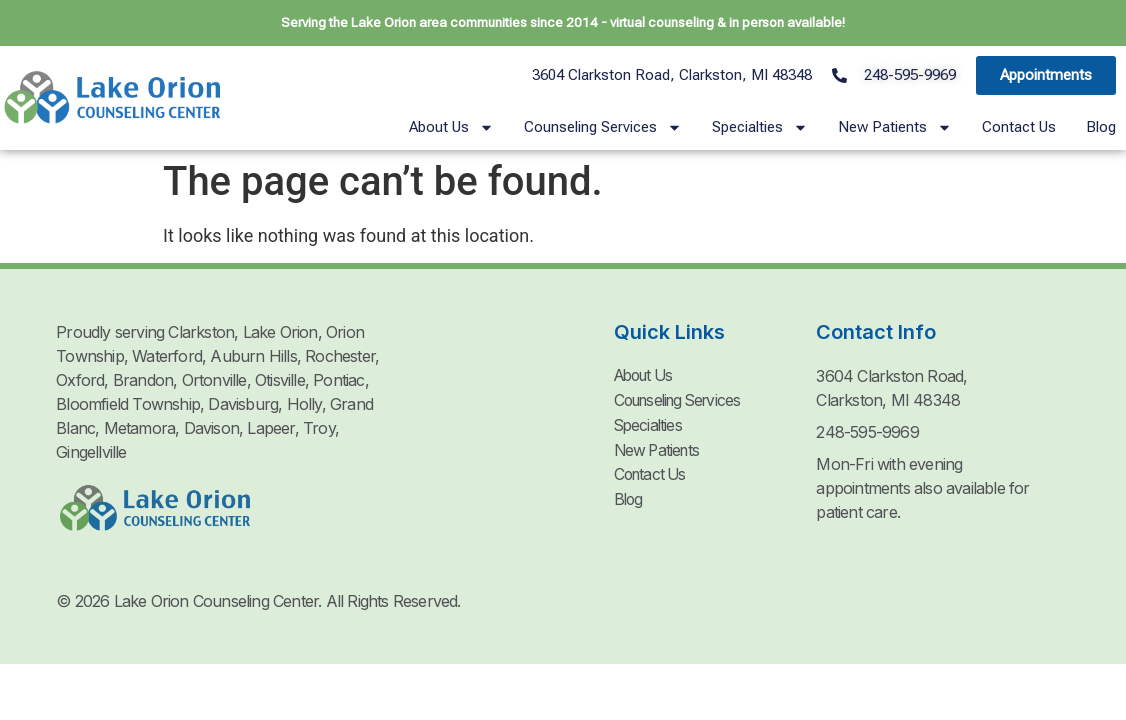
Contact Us (1019, 127)
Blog (1101, 127)
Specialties (760, 127)
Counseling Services (603, 127)
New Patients (895, 127)
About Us (451, 127)
